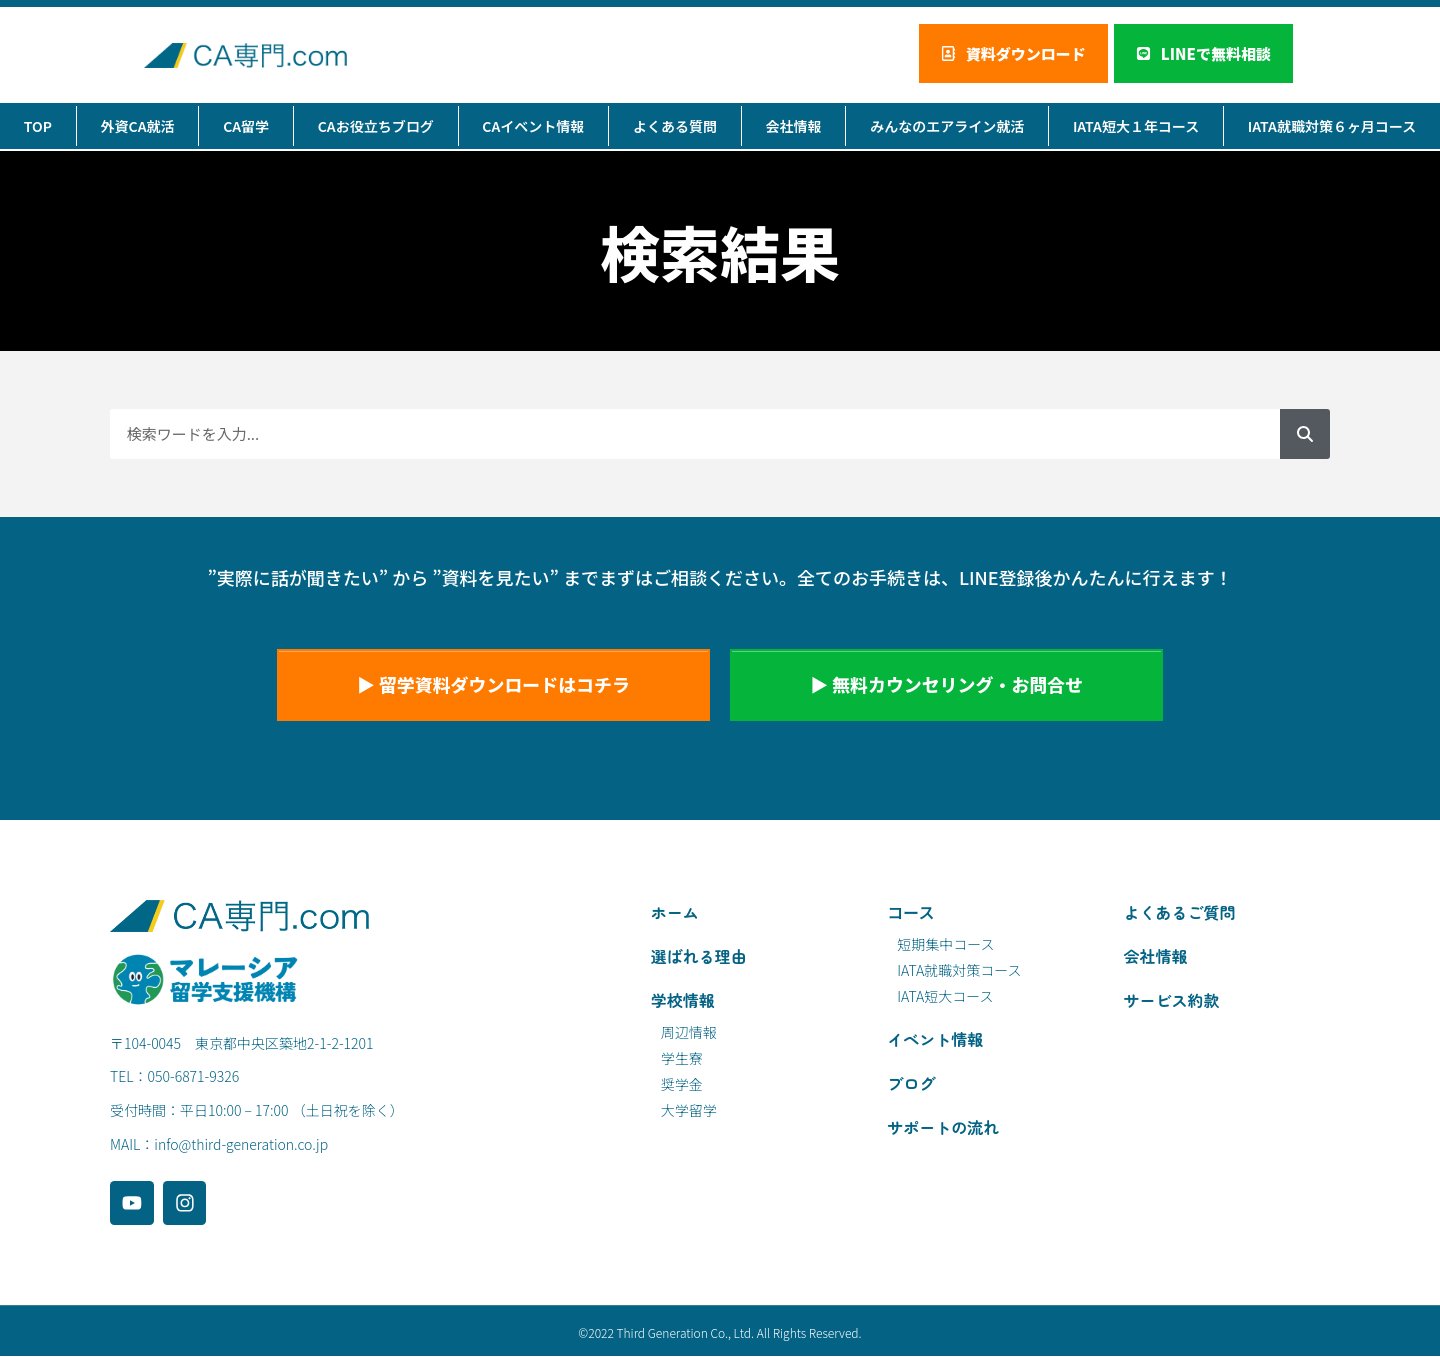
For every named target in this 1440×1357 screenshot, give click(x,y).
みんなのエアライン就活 (947, 127)
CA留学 (246, 127)
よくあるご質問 (1180, 913)
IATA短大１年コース (1136, 127)
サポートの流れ (943, 1128)
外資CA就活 (138, 127)
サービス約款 (1172, 1001)
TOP (38, 127)
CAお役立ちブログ (376, 127)
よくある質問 (675, 127)
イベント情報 (935, 1040)
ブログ (911, 1084)
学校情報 (683, 1001)
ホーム (675, 913)
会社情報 (794, 127)
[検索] (1305, 435)
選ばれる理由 (699, 957)
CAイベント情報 (533, 127)
